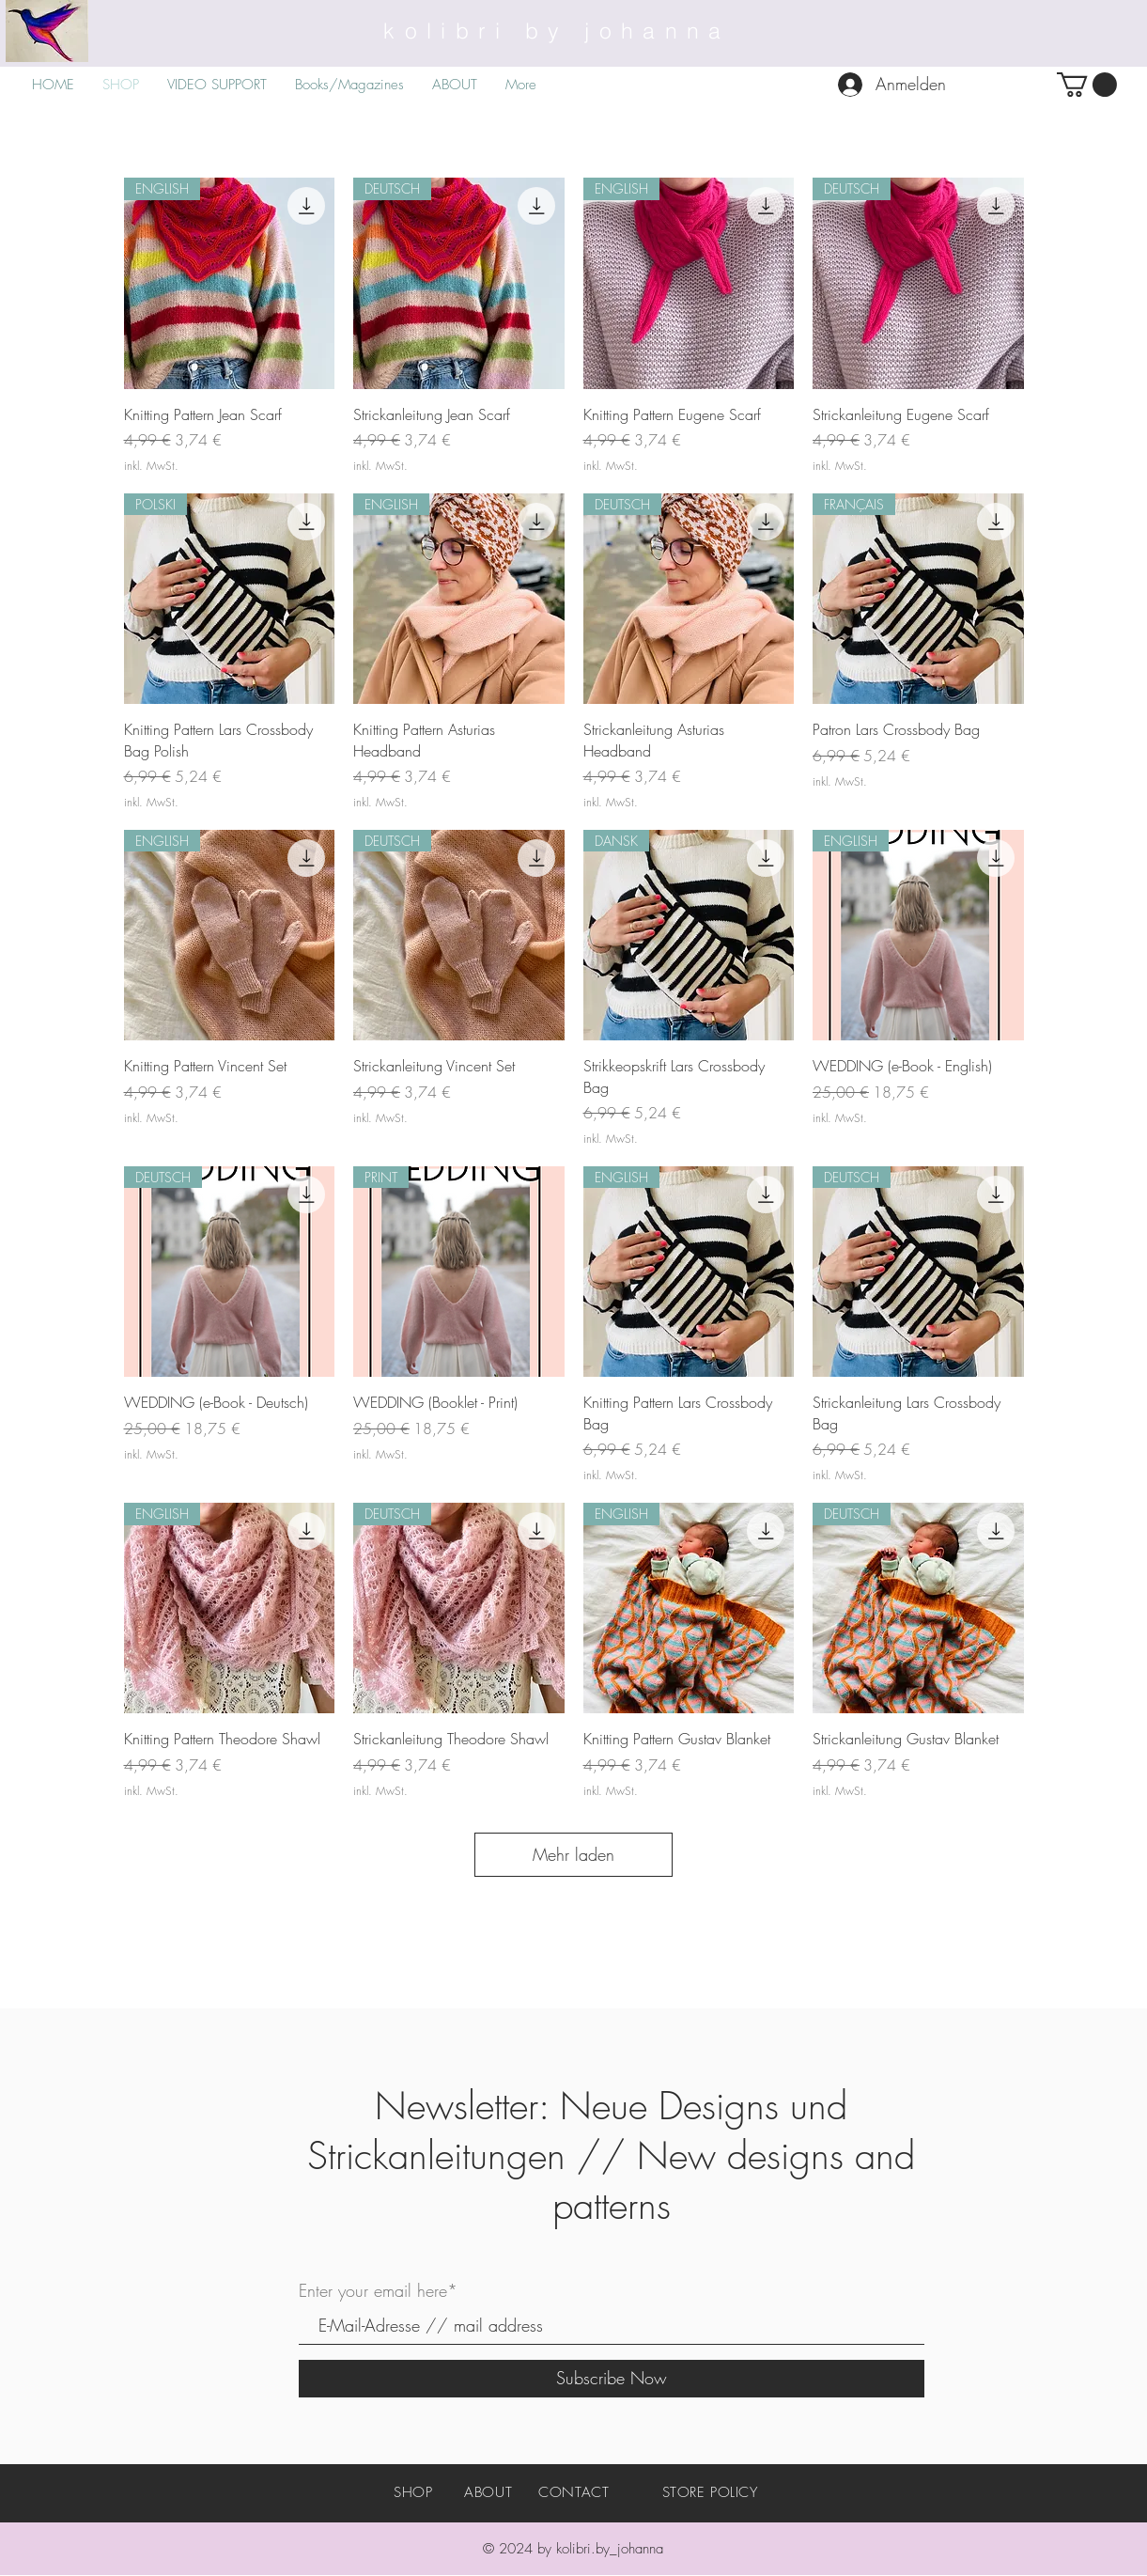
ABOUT (488, 2492)
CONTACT (573, 2492)
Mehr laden (573, 1854)
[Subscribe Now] (611, 2378)
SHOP (413, 2492)
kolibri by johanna (556, 30)
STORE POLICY (710, 2492)
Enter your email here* (378, 2290)
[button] (1087, 84)
